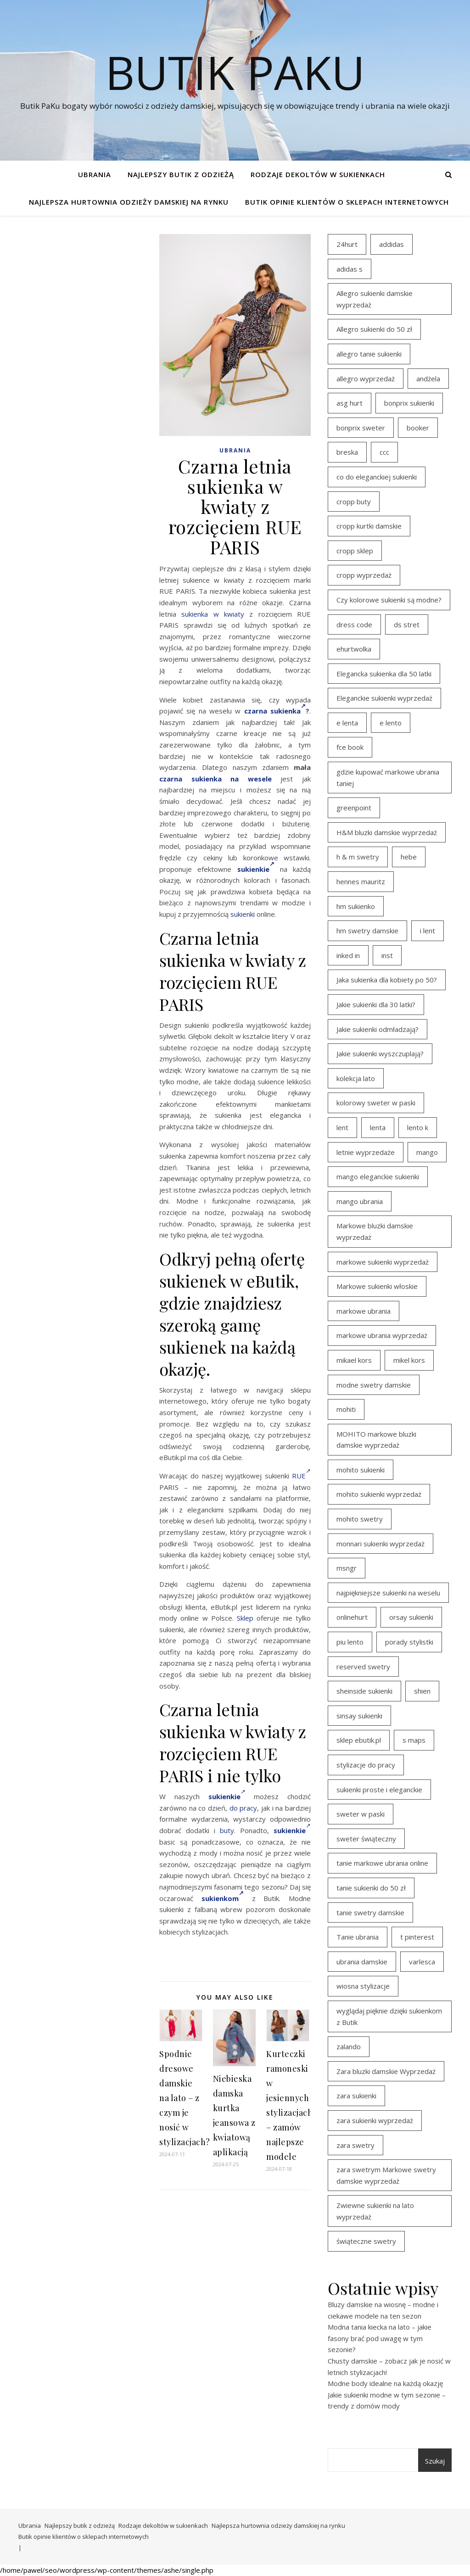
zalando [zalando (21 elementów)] (348, 2046)
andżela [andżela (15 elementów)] (428, 378)
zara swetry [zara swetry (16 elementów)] (355, 2145)
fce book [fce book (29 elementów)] (350, 747)
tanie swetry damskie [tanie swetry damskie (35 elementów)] (370, 1912)
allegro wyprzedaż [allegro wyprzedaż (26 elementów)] (365, 378)
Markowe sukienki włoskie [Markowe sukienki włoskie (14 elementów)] (377, 1286)
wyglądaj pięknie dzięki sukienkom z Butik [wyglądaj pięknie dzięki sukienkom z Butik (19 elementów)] (389, 2016)
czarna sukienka (275, 710)
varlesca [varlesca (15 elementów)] (422, 1961)
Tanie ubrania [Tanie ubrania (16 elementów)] (357, 1936)
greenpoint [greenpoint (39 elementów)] (353, 807)
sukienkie (255, 869)
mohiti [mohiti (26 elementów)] (346, 1409)
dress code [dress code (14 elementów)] (354, 624)
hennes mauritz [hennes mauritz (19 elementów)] (360, 881)
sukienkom (222, 1898)
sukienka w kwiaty (212, 614)
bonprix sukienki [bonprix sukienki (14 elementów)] (409, 402)
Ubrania (94, 174)
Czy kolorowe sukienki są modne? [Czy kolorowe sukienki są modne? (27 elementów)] (389, 599)
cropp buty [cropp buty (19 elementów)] (353, 501)
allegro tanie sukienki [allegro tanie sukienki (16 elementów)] (369, 353)
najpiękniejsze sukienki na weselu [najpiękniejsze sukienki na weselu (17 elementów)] (388, 1592)
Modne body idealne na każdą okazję (385, 2383)
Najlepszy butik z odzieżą (181, 174)
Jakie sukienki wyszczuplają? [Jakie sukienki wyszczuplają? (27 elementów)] (380, 1053)
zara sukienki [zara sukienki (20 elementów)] (356, 2095)
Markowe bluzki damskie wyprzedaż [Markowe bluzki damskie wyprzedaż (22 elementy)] (374, 1231)
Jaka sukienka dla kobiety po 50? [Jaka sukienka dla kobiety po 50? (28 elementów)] (386, 979)
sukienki (242, 914)
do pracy (243, 1807)
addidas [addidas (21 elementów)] (391, 244)
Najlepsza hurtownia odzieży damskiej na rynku (129, 201)
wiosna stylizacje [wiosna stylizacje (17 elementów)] (363, 1986)
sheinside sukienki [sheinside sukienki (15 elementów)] (364, 1690)
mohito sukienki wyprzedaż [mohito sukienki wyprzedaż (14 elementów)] (378, 1494)
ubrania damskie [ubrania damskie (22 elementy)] (361, 1961)
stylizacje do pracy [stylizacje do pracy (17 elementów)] (365, 1764)
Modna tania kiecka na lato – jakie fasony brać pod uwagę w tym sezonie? (379, 2338)
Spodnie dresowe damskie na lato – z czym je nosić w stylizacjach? (184, 2097)
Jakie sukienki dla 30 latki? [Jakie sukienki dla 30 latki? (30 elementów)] (375, 1004)
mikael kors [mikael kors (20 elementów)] (354, 1360)
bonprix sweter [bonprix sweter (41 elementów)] (360, 427)
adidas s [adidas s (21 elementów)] (349, 268)
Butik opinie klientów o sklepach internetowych (347, 201)
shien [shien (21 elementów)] (422, 1690)
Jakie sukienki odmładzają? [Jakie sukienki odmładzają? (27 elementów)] (377, 1029)
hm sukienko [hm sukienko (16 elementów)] (355, 906)
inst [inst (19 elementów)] (387, 955)
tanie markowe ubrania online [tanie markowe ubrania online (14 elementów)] (382, 1863)
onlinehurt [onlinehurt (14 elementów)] (352, 1617)
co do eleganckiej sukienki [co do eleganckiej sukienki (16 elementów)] (376, 476)
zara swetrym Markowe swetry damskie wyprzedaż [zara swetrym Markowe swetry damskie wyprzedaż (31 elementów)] (386, 2175)
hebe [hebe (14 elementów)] (409, 856)
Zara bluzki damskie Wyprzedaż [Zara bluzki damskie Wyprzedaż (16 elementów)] (386, 2071)
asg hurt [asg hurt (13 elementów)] (349, 402)
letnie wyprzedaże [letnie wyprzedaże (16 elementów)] (365, 1152)
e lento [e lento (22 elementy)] (391, 722)
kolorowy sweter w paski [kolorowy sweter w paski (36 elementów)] (375, 1102)
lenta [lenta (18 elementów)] (378, 1127)
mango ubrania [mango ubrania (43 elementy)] (359, 1201)
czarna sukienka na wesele (215, 778)
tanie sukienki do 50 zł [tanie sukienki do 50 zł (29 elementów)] (371, 1887)
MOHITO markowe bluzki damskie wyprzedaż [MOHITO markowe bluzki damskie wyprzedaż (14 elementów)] (376, 1439)
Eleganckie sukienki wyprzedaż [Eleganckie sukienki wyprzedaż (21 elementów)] (384, 698)
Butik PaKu (235, 72)
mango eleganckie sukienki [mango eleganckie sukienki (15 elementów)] (377, 1176)
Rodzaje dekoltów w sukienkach (318, 174)
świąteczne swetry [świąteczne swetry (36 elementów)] (366, 2241)
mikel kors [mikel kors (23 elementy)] (409, 1360)
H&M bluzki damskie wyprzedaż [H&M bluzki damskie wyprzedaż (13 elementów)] (386, 832)
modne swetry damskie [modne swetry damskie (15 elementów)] (373, 1384)
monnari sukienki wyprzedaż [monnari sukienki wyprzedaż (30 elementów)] (380, 1543)
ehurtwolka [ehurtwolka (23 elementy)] (353, 648)
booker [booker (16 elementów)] (418, 427)
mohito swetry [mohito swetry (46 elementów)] (359, 1518)
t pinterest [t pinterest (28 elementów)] (417, 1936)
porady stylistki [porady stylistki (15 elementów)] (409, 1641)
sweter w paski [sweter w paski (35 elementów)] (360, 1813)
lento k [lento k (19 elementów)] (417, 1127)
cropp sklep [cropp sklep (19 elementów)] (354, 550)
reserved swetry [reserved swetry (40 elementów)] (363, 1666)
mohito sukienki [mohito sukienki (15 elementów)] (360, 1469)
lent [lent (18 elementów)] (342, 1127)
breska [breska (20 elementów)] (347, 452)
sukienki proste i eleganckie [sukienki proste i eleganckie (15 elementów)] (379, 1789)
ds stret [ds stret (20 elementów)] (407, 624)
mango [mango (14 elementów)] (427, 1152)
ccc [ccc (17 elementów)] (384, 452)
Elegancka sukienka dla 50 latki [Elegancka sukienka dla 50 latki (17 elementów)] (383, 673)
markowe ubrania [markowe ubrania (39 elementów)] (363, 1311)
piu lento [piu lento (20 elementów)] (350, 1641)
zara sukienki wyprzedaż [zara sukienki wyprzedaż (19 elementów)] (374, 2120)
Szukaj (435, 2460)
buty (227, 1830)
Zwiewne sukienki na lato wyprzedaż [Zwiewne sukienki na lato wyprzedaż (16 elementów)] (375, 2211)
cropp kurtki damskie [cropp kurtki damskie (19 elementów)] (369, 525)
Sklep (245, 1618)
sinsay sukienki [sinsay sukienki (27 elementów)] (359, 1715)
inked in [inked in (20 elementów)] (348, 955)
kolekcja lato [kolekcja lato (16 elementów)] (355, 1078)
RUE (301, 1475)
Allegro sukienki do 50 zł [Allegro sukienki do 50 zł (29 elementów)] (374, 329)
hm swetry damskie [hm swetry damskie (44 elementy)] (367, 930)
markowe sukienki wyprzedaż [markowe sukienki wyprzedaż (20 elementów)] (382, 1261)
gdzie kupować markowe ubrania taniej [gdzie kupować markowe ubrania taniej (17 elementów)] (387, 777)
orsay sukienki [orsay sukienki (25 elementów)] (411, 1617)
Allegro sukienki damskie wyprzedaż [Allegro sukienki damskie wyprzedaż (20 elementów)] (374, 299)
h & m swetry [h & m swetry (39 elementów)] (357, 856)
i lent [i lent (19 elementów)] (427, 930)
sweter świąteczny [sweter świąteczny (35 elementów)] (366, 1838)
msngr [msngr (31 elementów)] (346, 1567)
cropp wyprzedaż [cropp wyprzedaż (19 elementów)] (364, 575)
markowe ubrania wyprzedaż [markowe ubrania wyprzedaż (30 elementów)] (381, 1335)
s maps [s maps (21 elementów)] (414, 1740)
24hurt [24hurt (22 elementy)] (347, 244)
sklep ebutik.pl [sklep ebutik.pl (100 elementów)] (358, 1740)
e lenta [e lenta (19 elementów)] (347, 722)
